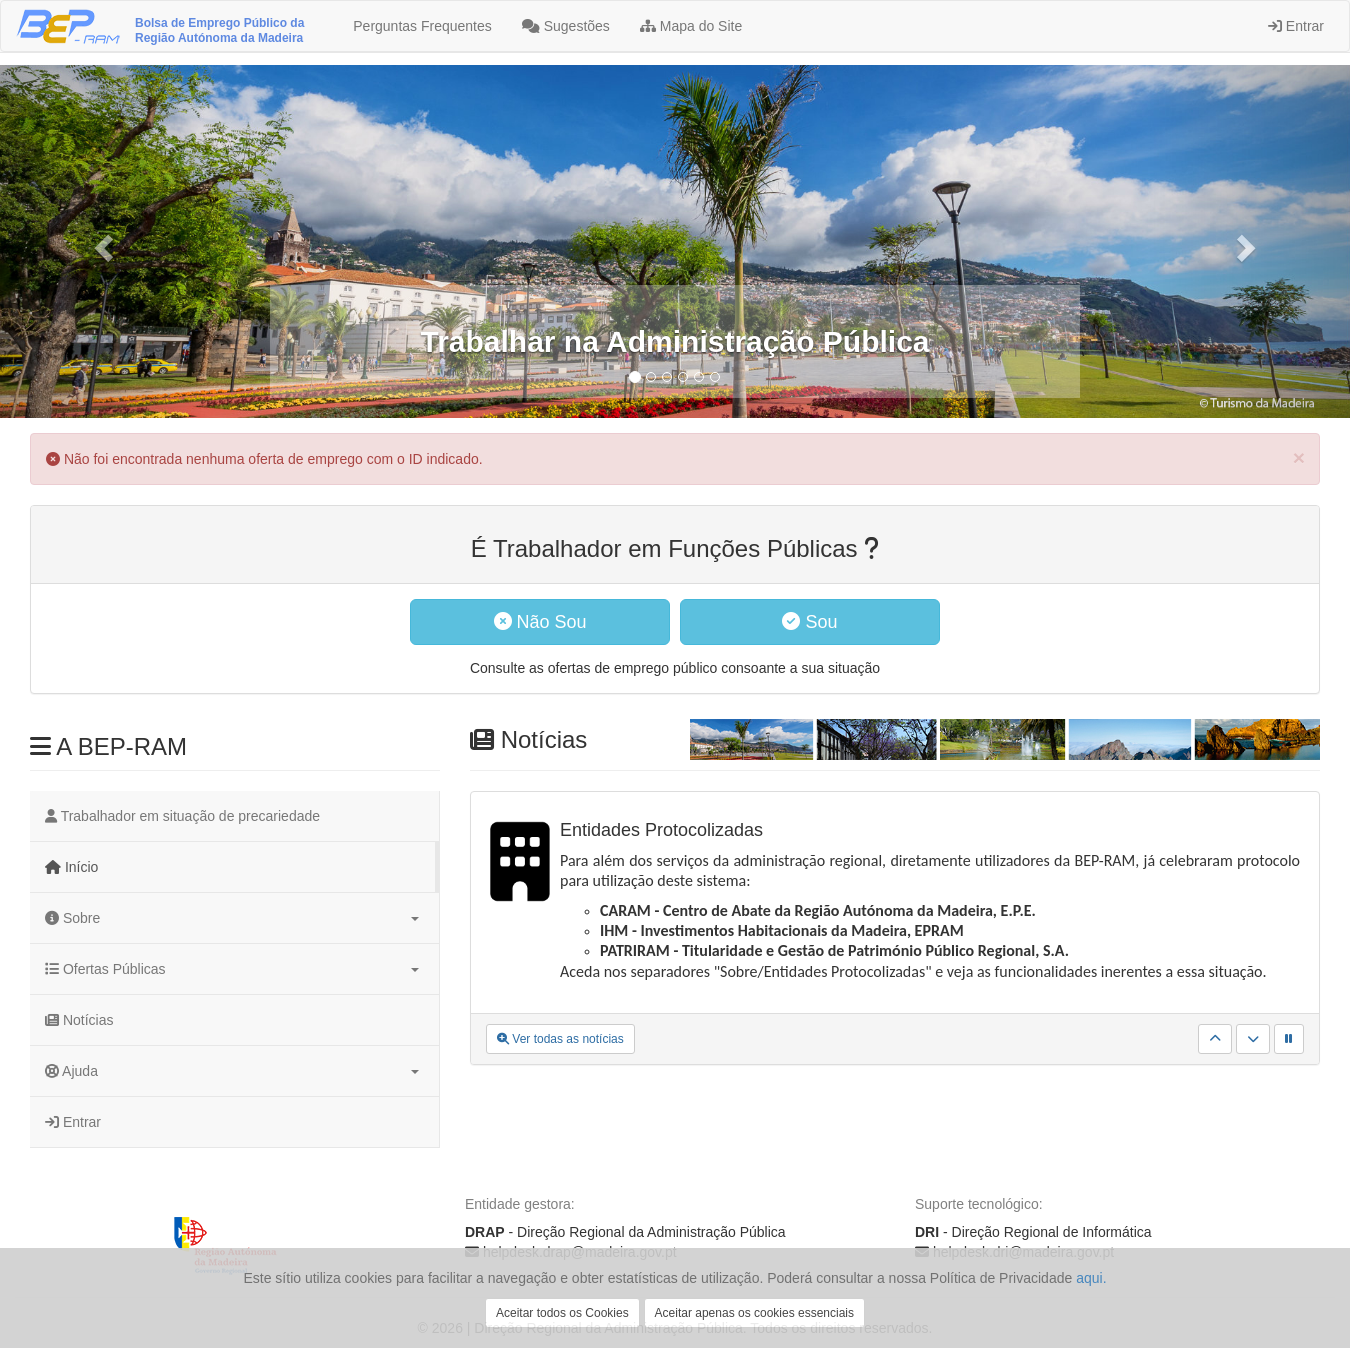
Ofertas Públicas (232, 969)
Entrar (1296, 26)
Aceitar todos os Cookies (562, 1313)
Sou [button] (809, 622)
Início (71, 867)
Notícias (79, 1020)
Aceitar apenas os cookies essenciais (754, 1313)
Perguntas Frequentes (420, 26)
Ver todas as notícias (560, 1039)
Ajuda (232, 1071)
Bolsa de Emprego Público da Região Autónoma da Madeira (219, 30)
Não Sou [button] (540, 622)
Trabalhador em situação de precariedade (182, 816)
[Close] (1299, 457)
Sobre (232, 918)
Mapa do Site (691, 26)
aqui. (1091, 1278)
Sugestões (566, 26)
